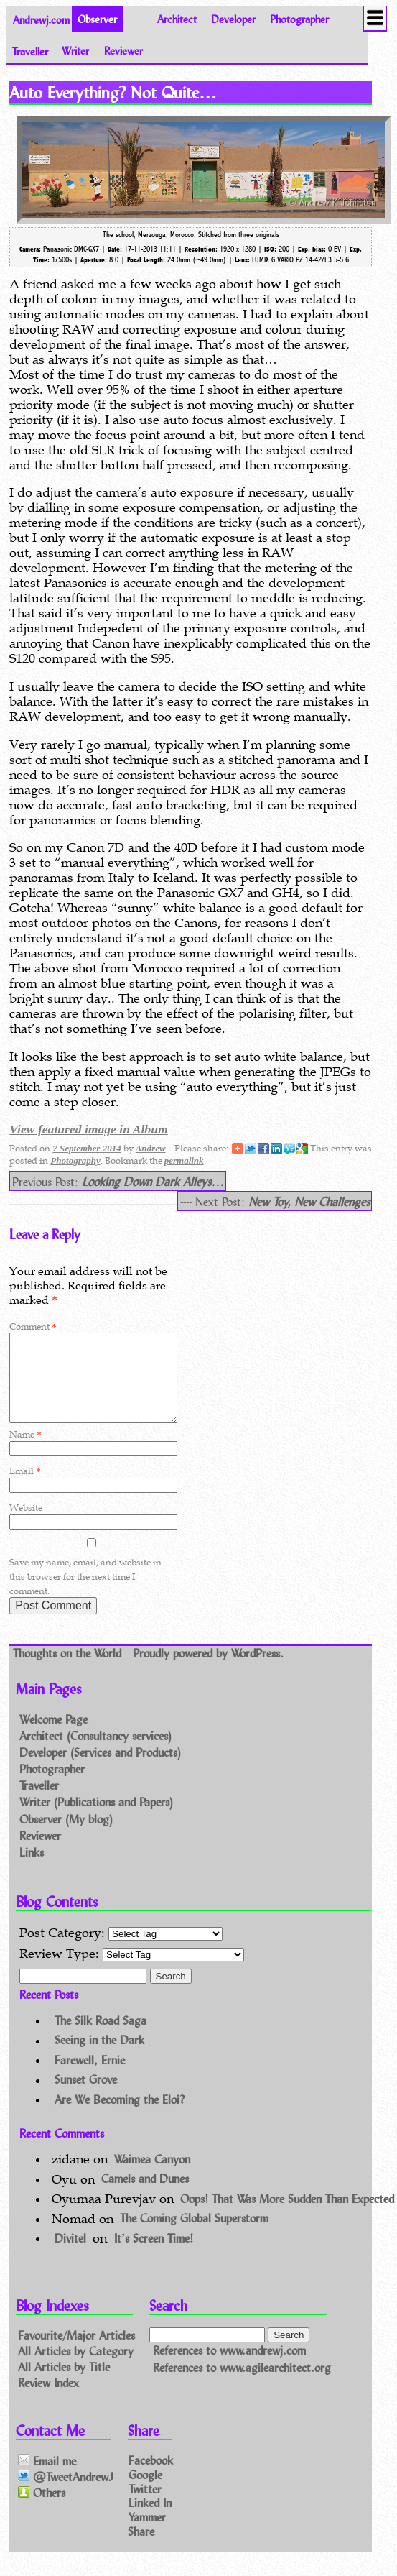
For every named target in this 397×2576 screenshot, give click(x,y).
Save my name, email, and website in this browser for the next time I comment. (85, 1593)
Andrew (151, 1148)
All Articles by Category (76, 2367)
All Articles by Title (64, 2383)
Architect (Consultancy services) (95, 1752)
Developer (233, 19)
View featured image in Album (88, 1129)
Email (24, 1488)
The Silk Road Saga (100, 2037)
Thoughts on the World (69, 1670)
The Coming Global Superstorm (194, 2235)
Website (25, 1525)
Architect (177, 19)
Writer (75, 51)
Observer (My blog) (66, 1836)
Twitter (145, 2505)
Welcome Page (53, 1736)
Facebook (151, 2477)
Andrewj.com (41, 19)
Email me (47, 2477)
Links (31, 1869)
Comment (32, 1326)
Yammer (147, 2534)
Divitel (70, 2255)
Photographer (299, 19)
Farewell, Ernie (90, 2076)
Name (25, 1451)
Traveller (30, 51)
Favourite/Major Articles (76, 2352)
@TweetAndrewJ (65, 2493)
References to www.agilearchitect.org (242, 2384)
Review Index (48, 2398)
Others (41, 2510)
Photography (75, 1160)
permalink (184, 1160)
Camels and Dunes (145, 2196)
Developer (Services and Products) (100, 1769)
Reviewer (123, 51)
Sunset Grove (86, 2096)
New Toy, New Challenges (309, 1201)
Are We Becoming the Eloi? (120, 2116)
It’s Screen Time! (153, 2255)
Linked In (150, 2519)
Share (141, 2548)
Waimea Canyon (152, 2176)
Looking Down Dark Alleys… (153, 1181)
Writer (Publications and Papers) (96, 1819)
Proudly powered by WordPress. (208, 1670)
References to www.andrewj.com (229, 2367)
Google (145, 2490)
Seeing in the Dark (99, 2057)
